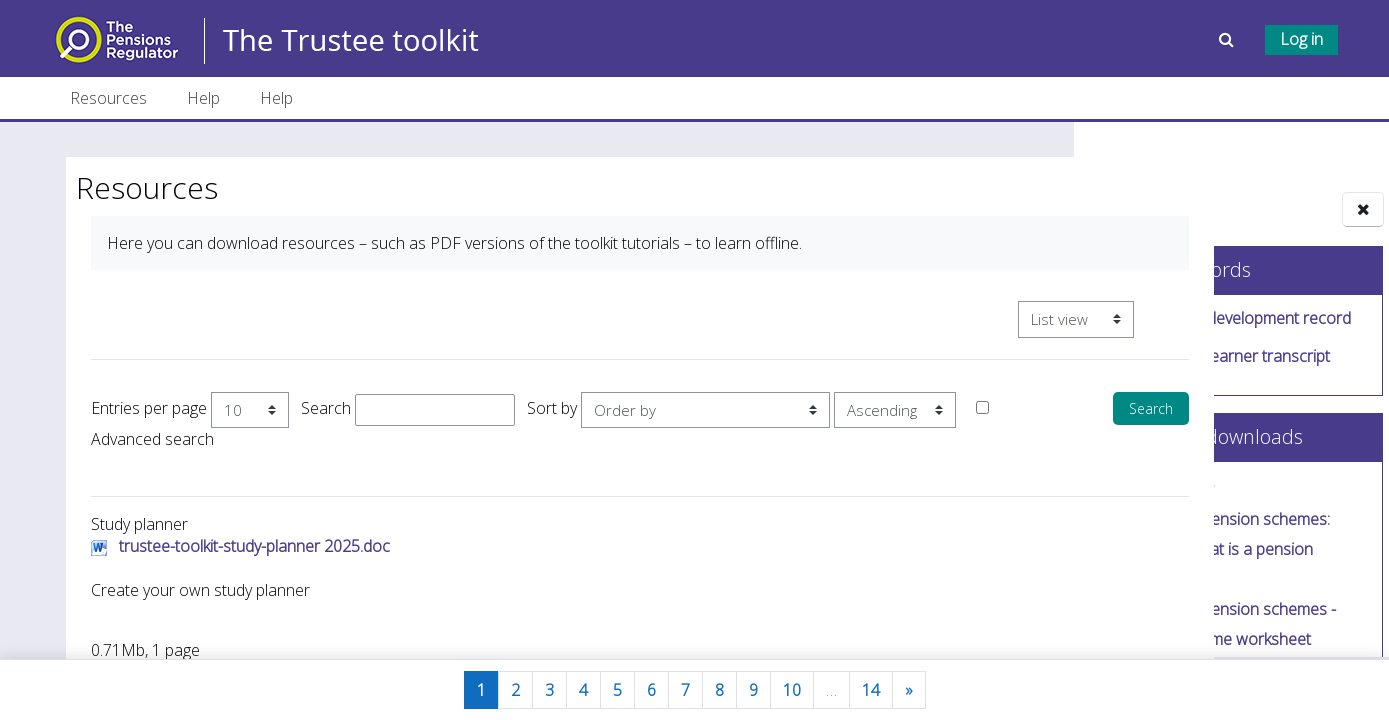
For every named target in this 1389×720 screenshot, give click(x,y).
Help (203, 98)
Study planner (1165, 491)
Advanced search (306, 445)
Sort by (547, 408)
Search (321, 408)
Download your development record (1222, 320)
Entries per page (144, 408)
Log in (1301, 39)
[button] (1229, 39)
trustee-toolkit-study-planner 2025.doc (249, 553)
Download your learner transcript (1211, 358)
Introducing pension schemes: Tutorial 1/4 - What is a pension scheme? (1211, 551)
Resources (108, 98)
